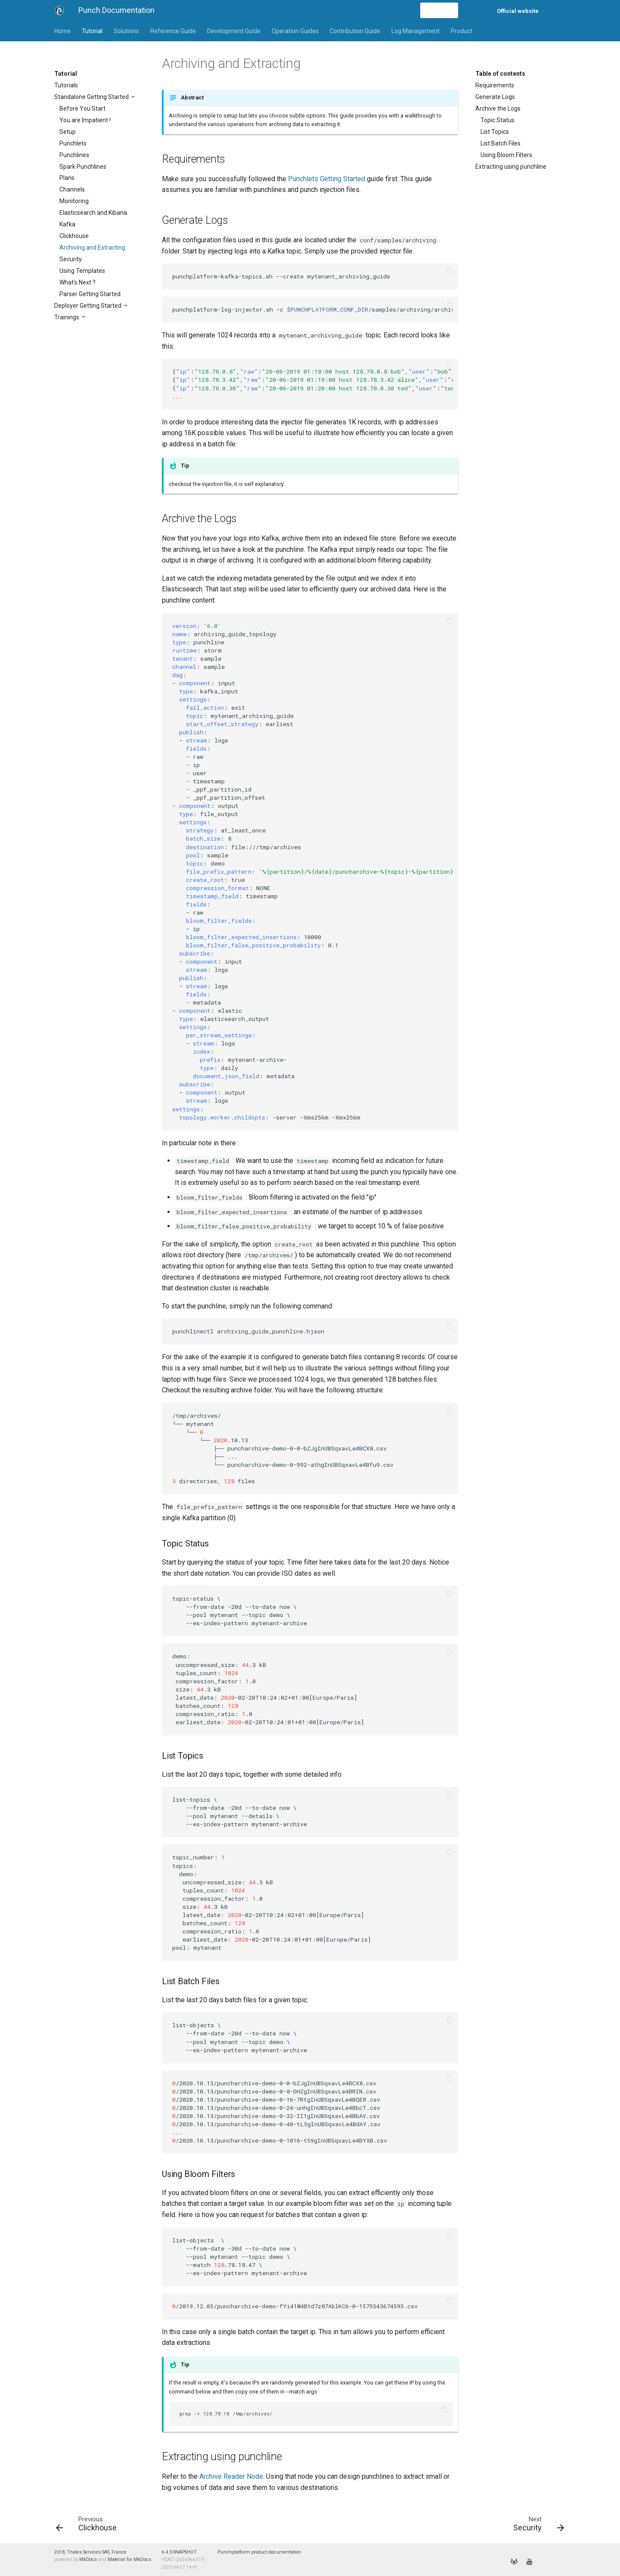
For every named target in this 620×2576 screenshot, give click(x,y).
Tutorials (66, 85)
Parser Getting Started (90, 294)
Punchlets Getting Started (326, 179)
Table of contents (500, 73)
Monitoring (74, 201)
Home (62, 31)
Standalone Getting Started (92, 96)
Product (461, 31)
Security (70, 259)
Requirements (494, 85)
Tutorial (92, 31)
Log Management (415, 31)
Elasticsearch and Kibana (93, 212)
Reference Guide (173, 31)
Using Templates (82, 270)
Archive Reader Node (231, 2476)
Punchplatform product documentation (259, 2552)
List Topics (494, 131)
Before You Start (82, 108)
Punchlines (74, 155)
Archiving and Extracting (92, 247)
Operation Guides (295, 31)
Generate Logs (495, 96)
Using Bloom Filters (506, 155)
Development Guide (233, 31)
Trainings (67, 317)
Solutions (126, 31)
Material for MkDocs (129, 2559)
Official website (518, 11)
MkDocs (88, 2559)
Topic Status (497, 120)
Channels (72, 189)
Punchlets (73, 143)
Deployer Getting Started (88, 305)
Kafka (67, 224)
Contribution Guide (355, 31)
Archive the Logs (498, 108)
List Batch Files (500, 143)
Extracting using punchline (510, 166)
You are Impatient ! (85, 120)
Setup (67, 131)
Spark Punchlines (82, 166)
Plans (66, 177)
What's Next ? (77, 282)
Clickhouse (74, 235)
